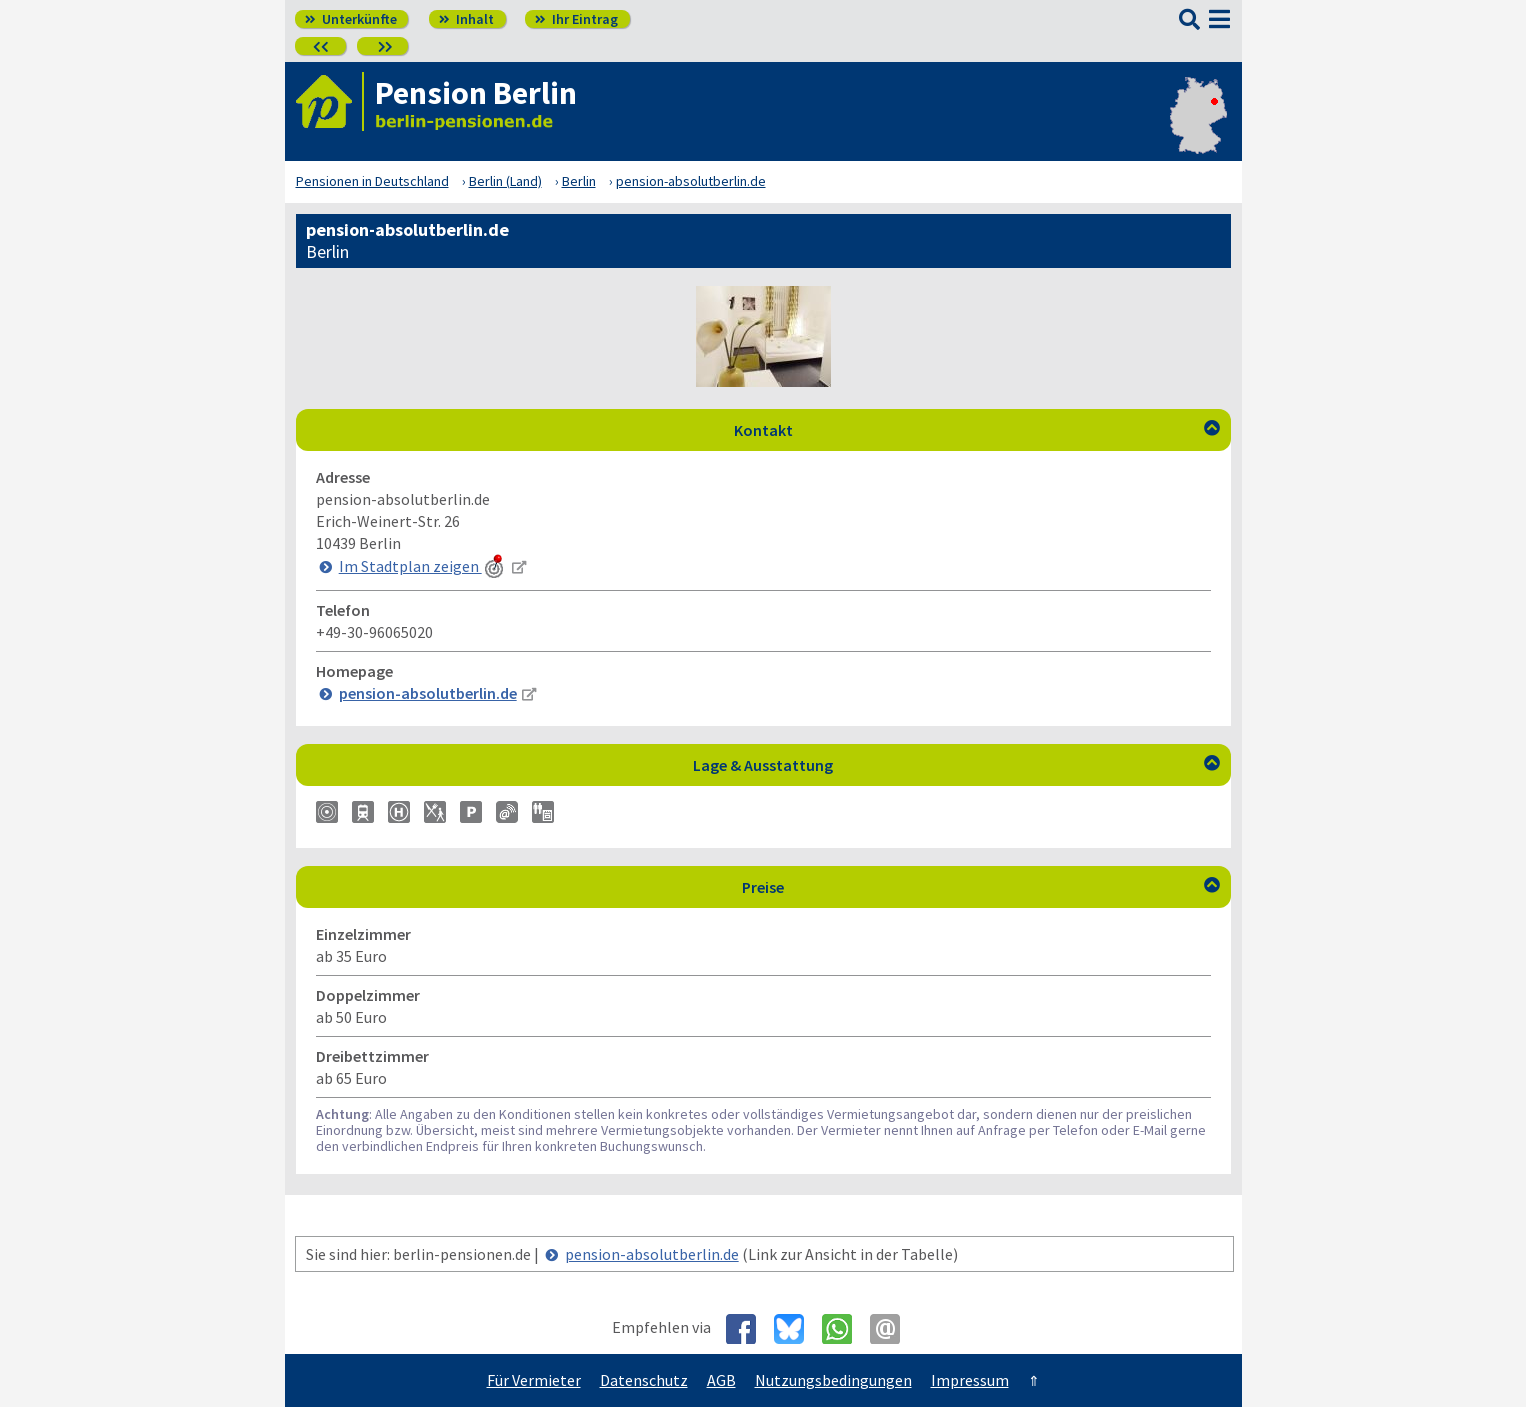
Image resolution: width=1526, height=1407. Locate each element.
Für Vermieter (534, 1380)
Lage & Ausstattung (956, 765)
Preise (981, 887)
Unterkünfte (351, 19)
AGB (721, 1380)
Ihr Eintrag (576, 19)
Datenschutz (644, 1380)
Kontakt (977, 430)
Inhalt (466, 19)
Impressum (970, 1380)
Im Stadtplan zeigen (423, 566)
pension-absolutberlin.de (652, 1254)
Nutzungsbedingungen (833, 1380)
